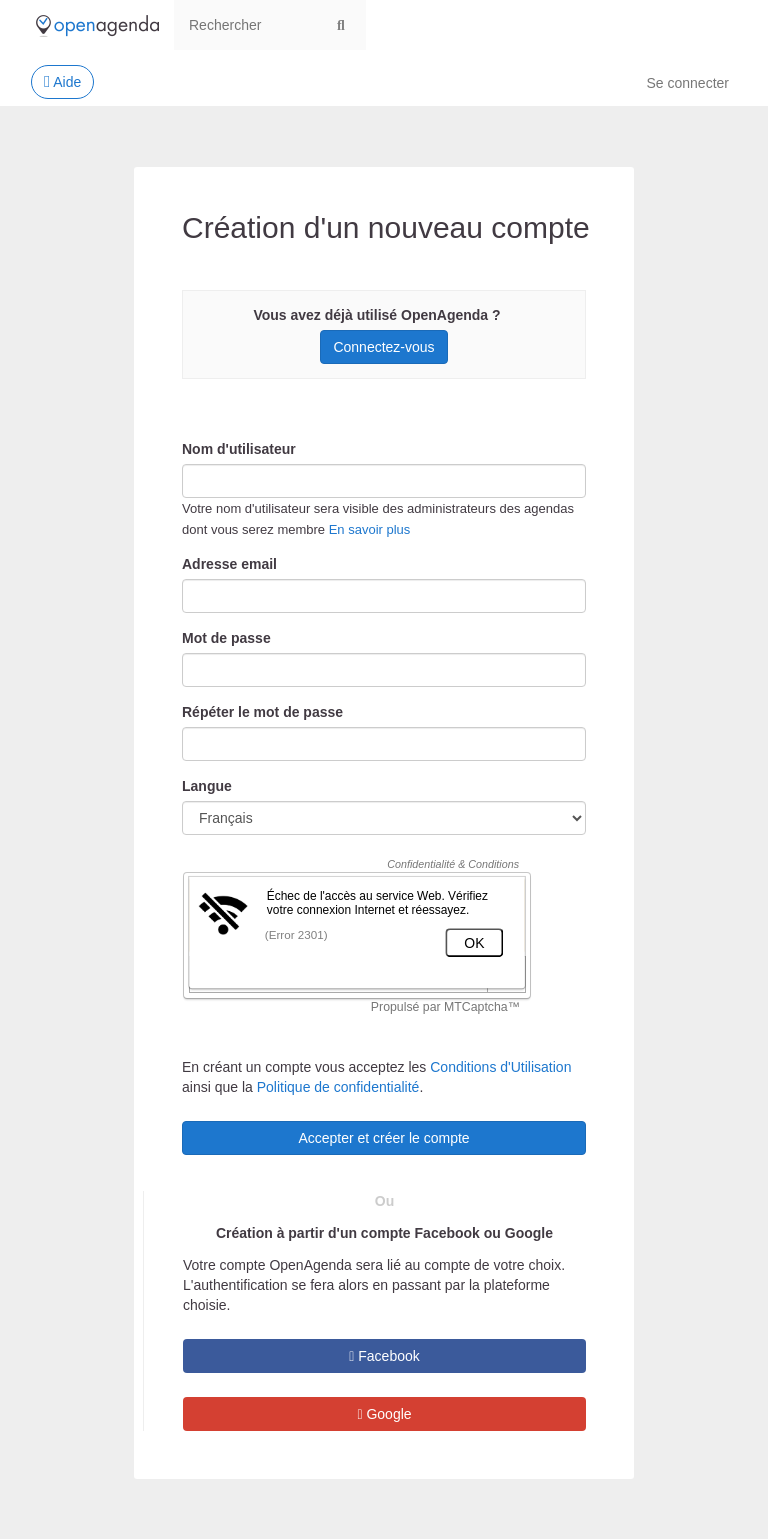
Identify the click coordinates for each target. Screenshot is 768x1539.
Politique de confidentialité (338, 1087)
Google (384, 1414)
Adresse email (229, 564)
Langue (207, 786)
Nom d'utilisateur (239, 449)
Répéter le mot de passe (262, 712)
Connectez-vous (383, 347)
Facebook (384, 1356)
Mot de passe (226, 638)
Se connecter (688, 83)
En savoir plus (370, 529)
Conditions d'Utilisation (500, 1067)
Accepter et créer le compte (383, 1138)
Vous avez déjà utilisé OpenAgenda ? (376, 315)
